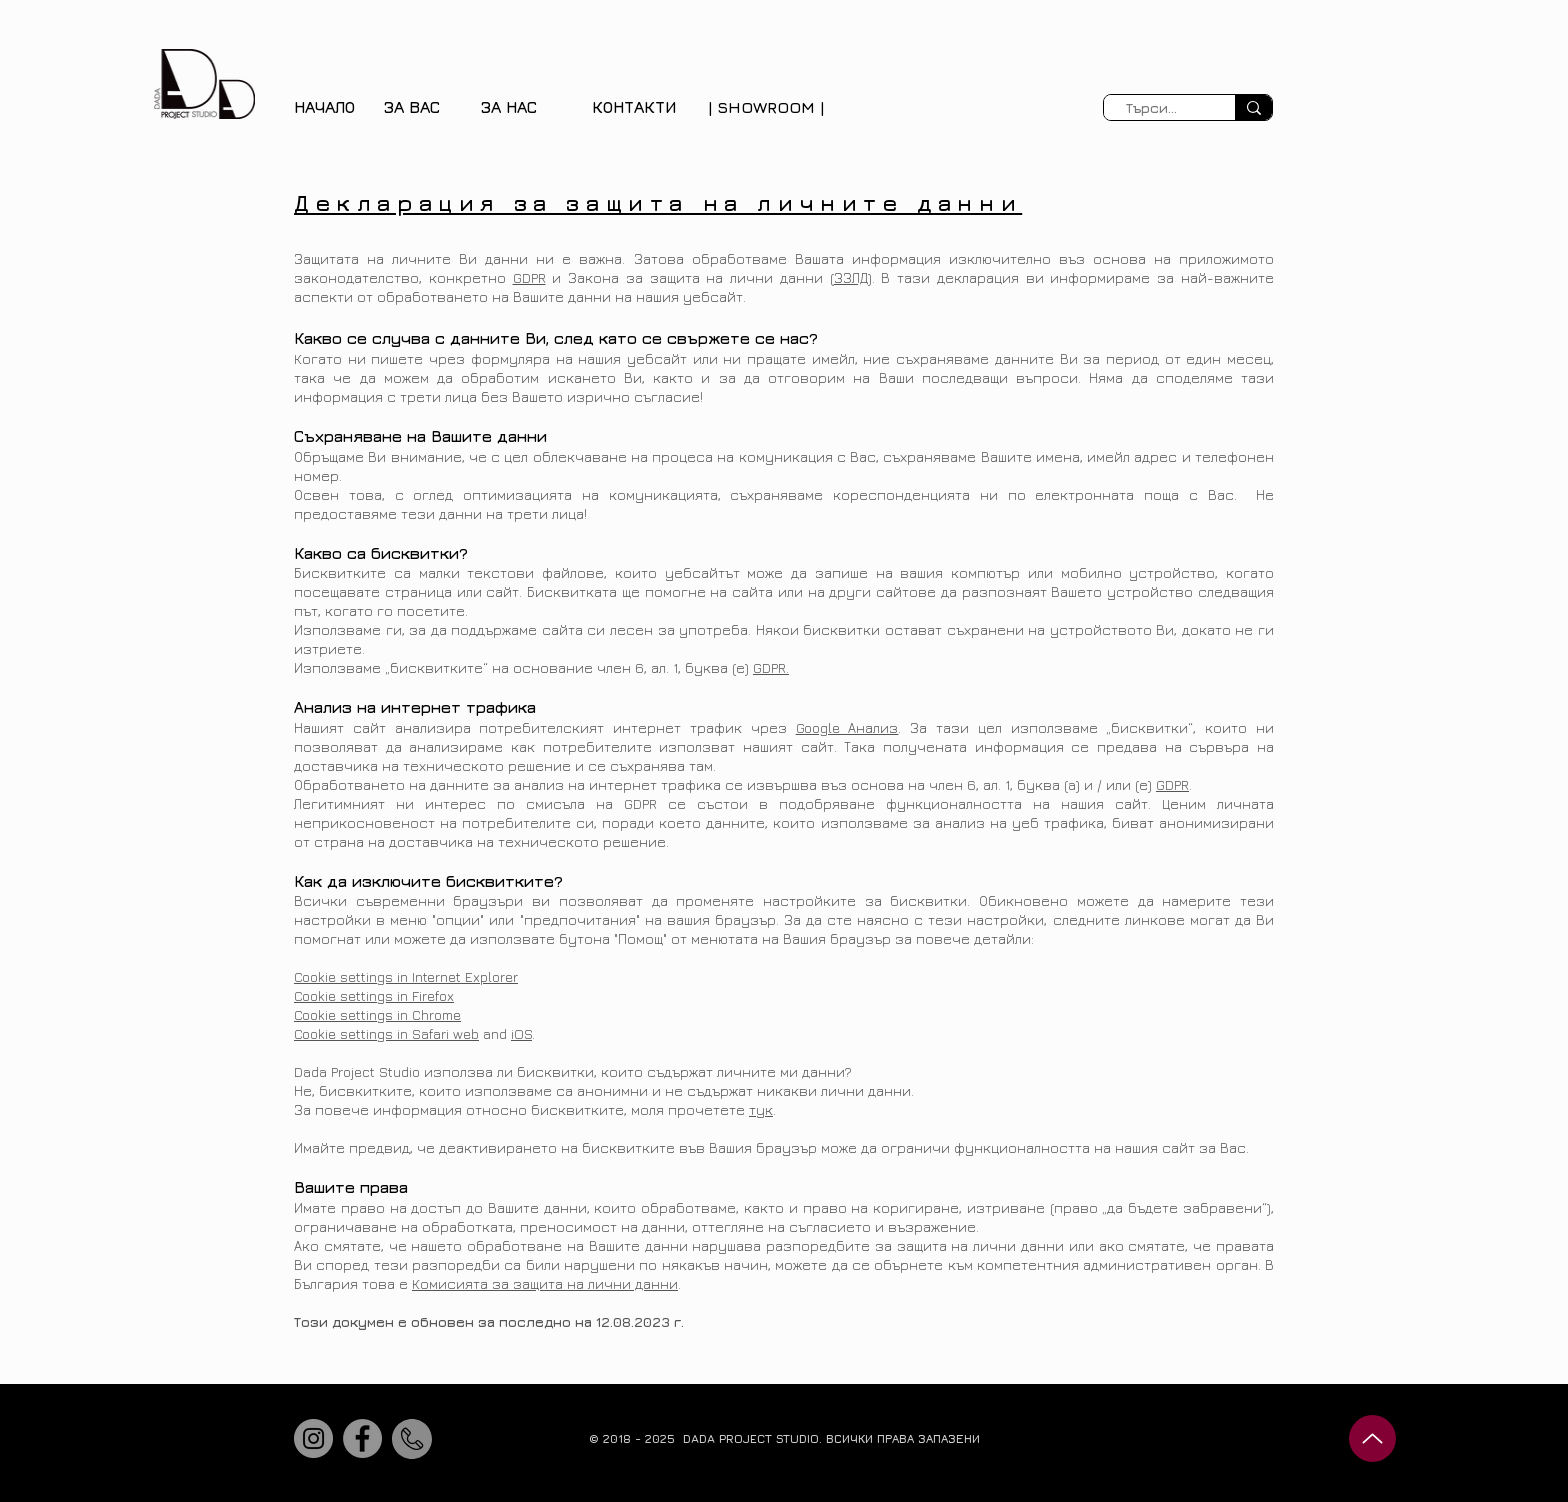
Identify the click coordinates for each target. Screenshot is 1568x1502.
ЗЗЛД (851, 277)
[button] (412, 107)
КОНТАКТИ (634, 107)
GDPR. (771, 667)
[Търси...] (1151, 108)
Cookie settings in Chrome (377, 1014)
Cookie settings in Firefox (374, 995)
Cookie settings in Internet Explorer (406, 976)
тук (761, 1109)
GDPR (529, 277)
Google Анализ (847, 727)
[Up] (1372, 1438)
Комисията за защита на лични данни (545, 1283)
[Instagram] (313, 1438)
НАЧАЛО (324, 107)
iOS (521, 1033)
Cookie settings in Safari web (386, 1033)
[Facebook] (362, 1438)
